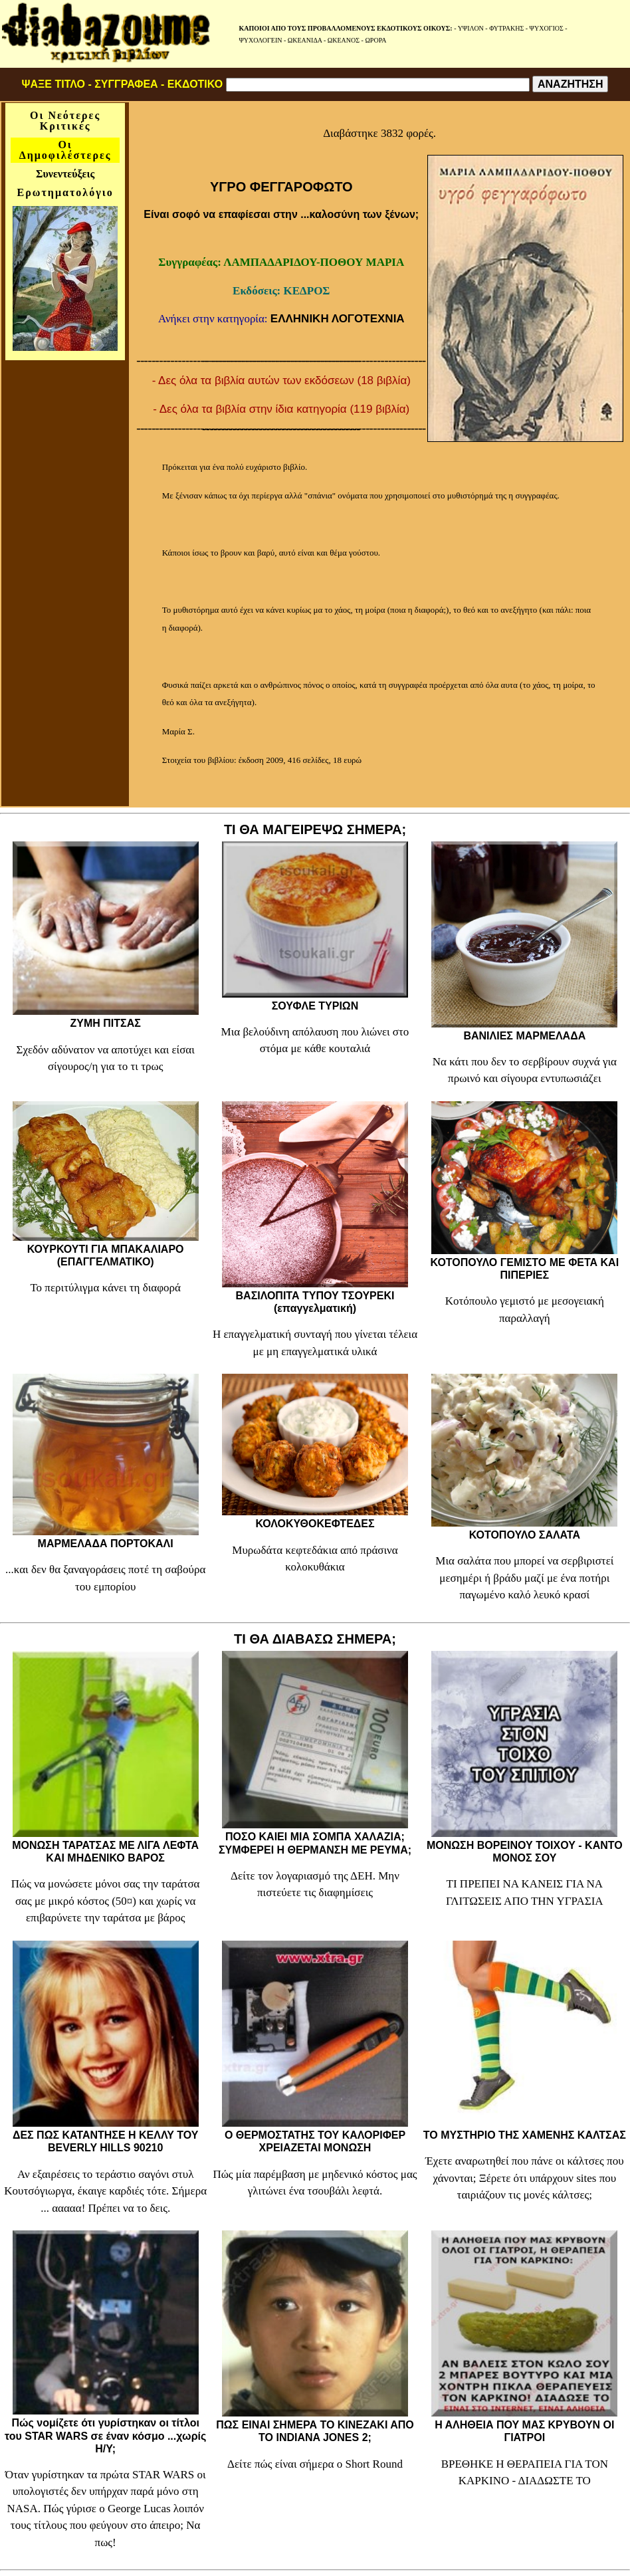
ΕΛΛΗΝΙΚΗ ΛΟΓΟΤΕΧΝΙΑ (337, 318)
